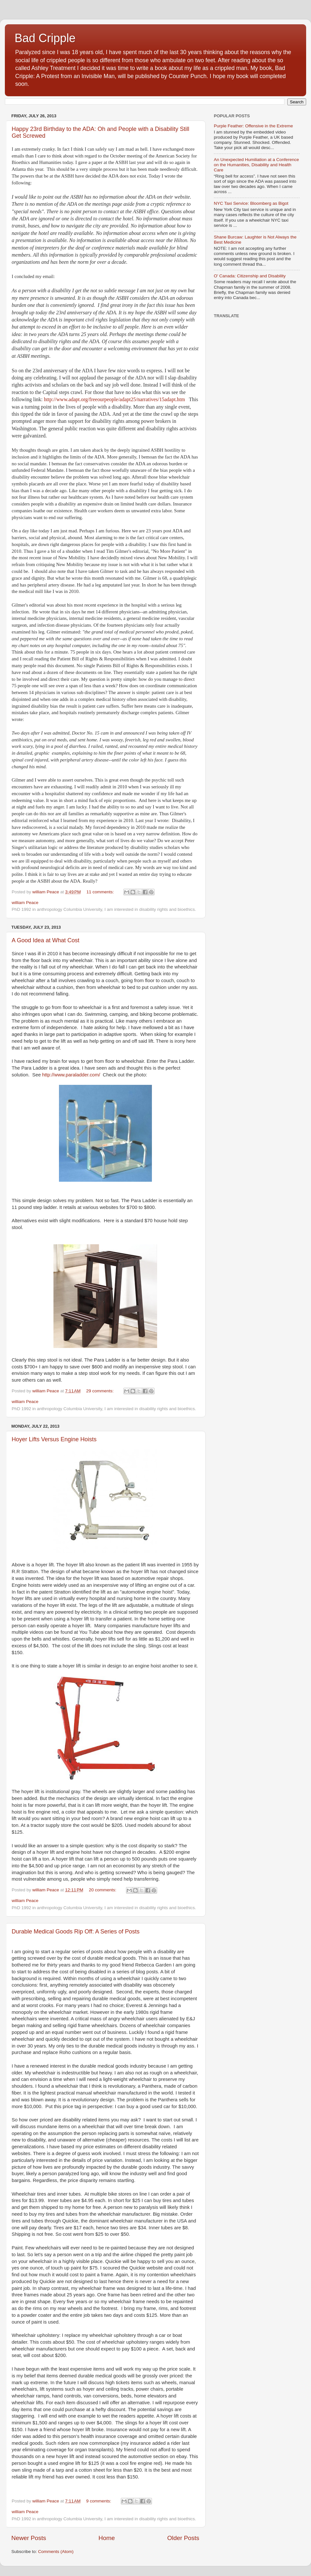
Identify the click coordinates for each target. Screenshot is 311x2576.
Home (106, 2538)
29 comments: (100, 1390)
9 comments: (99, 2501)
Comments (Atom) (56, 2551)
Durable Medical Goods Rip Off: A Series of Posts (76, 1931)
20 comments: (103, 1889)
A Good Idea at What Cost (45, 940)
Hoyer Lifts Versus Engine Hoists (54, 1439)
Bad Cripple (45, 38)
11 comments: (100, 891)
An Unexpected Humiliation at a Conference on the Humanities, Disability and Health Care (256, 164)
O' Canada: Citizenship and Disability (250, 275)
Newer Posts (28, 2538)
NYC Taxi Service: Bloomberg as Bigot (251, 203)
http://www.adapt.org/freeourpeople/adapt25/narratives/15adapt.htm (114, 399)
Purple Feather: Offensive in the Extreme (253, 125)
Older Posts (183, 2538)
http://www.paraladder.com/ (71, 1074)
